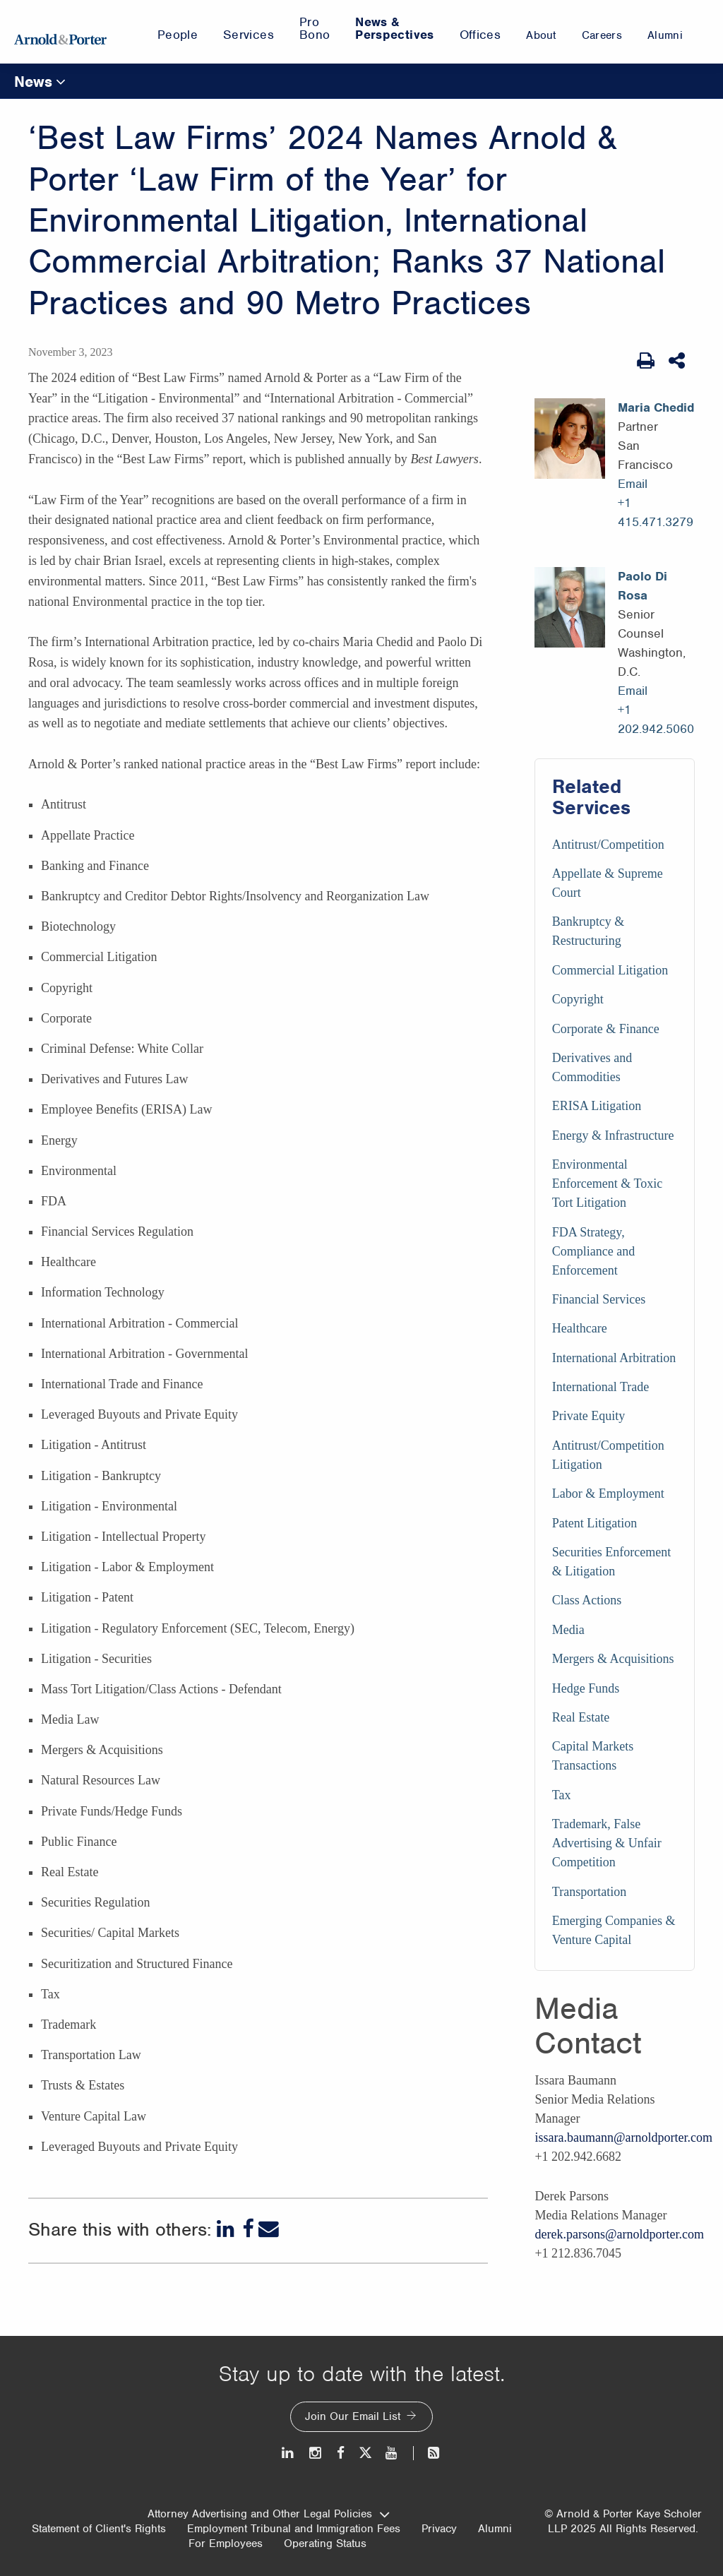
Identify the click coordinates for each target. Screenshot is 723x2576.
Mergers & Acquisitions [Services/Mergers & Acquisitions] (613, 1659)
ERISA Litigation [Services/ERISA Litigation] (597, 1106)
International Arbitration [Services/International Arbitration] (614, 1358)
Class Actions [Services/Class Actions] (587, 1600)
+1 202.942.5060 (656, 719)
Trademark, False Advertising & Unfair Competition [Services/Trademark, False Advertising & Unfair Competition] (607, 1843)
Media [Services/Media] (568, 1630)
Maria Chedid (656, 407)
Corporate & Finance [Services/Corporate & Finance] (605, 1029)
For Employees (226, 2543)
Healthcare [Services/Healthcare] (579, 1328)
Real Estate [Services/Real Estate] (580, 1717)
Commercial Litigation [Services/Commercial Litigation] (610, 970)
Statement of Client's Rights (99, 2529)
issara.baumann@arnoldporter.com (623, 2137)
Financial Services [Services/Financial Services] (598, 1299)
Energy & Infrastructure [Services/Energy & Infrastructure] (613, 1135)
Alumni (495, 2529)
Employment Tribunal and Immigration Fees (293, 2529)
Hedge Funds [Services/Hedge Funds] (586, 1688)
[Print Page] (646, 361)
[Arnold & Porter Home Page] (60, 32)
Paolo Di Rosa (642, 585)
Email (632, 483)
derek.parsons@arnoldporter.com (619, 2234)
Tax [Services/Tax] (561, 1795)
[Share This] (678, 361)
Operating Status (325, 2543)
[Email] (268, 2229)
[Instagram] (316, 2452)
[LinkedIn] (227, 2229)
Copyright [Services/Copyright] (578, 999)
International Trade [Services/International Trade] (600, 1387)
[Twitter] (365, 2452)
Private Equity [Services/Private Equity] (588, 1416)
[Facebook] (247, 2229)
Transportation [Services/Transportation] (589, 1892)
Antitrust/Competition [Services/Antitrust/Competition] (608, 844)
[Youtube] (392, 2452)
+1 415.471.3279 (655, 512)
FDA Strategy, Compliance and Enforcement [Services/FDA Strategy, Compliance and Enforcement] (593, 1251)
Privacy (439, 2529)
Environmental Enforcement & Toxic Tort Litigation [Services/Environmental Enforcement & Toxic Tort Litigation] (607, 1183)
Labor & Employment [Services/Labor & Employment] (608, 1493)
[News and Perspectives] (427, 2452)
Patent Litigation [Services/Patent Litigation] (594, 1523)
